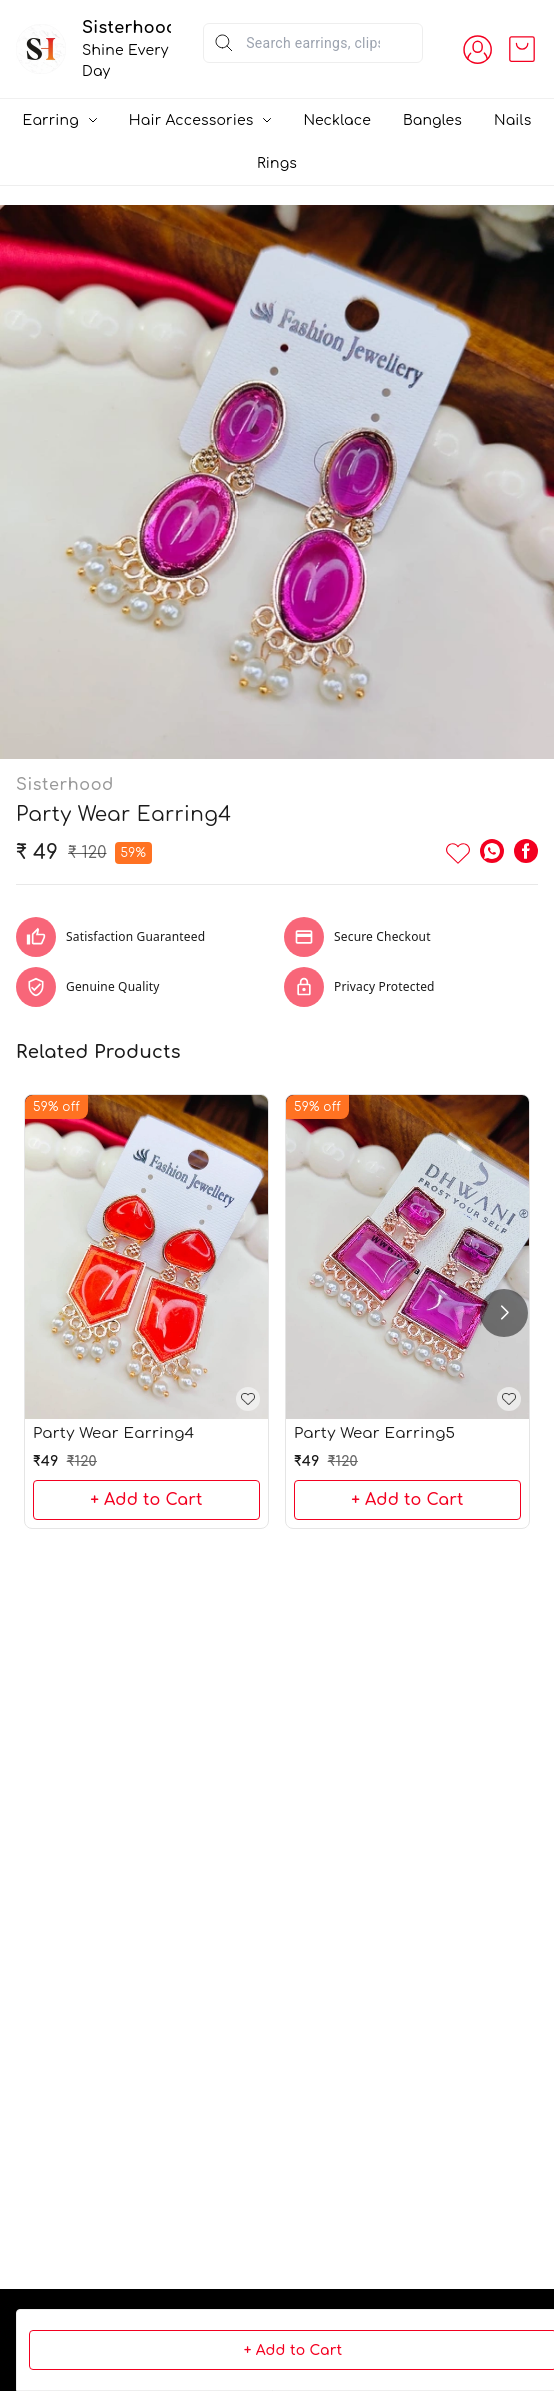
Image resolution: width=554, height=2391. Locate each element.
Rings (277, 163)
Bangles (432, 120)
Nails (512, 120)
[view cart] (522, 49)
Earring (51, 120)
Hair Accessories (191, 120)
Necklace (337, 120)
